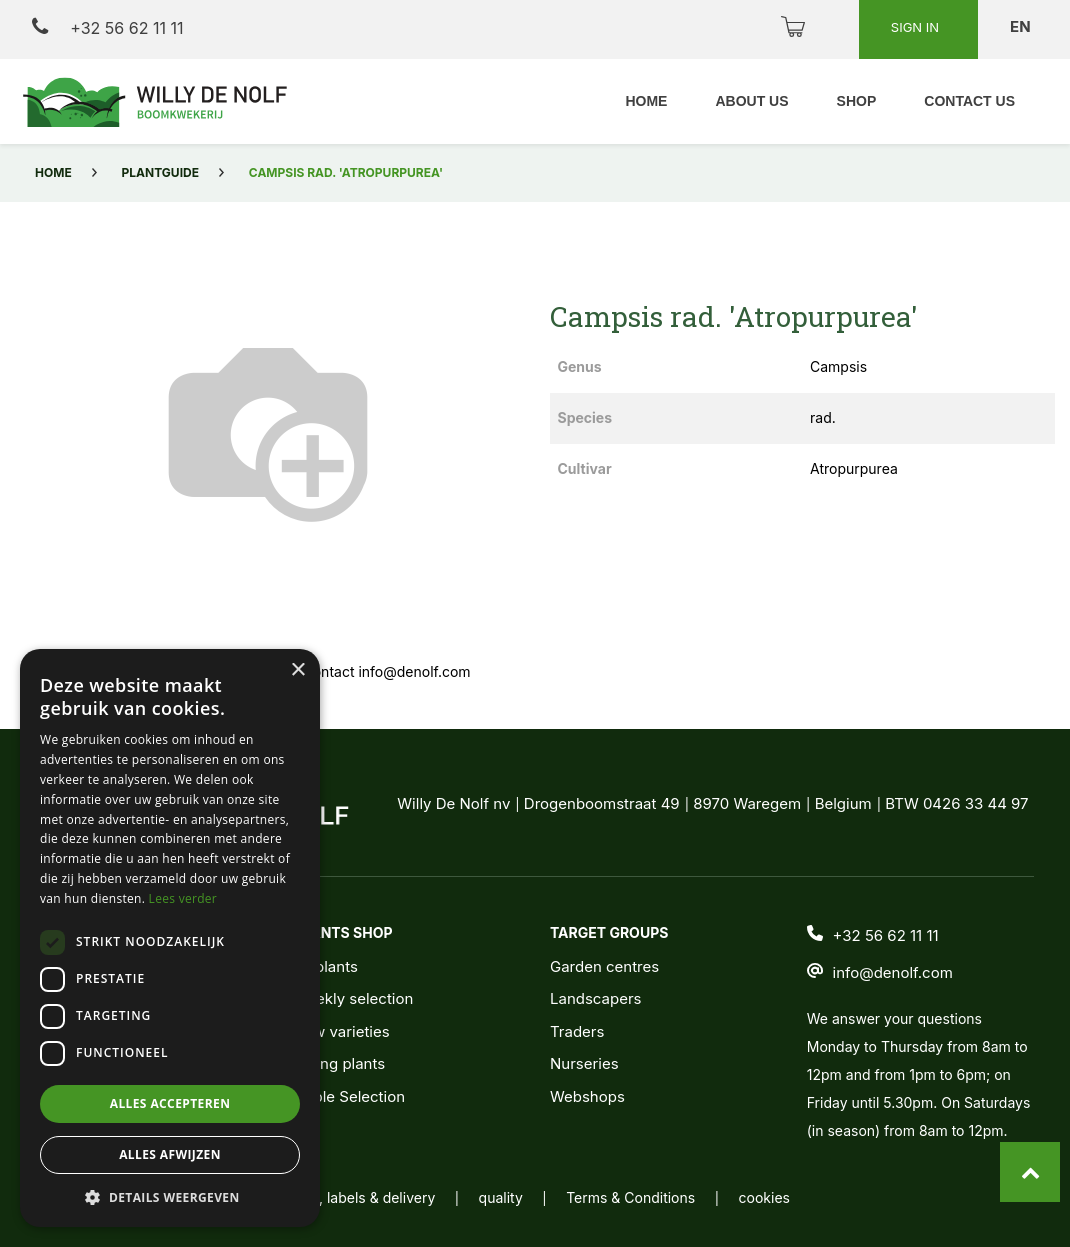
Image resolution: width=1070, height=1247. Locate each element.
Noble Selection (349, 1096)
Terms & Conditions (630, 1197)
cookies (764, 1197)
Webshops (587, 1096)
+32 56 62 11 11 (107, 27)
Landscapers (596, 998)
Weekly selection (353, 998)
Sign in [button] (917, 27)
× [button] (297, 670)
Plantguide (160, 172)
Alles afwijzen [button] (170, 1154)
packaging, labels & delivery (342, 1197)
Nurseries (584, 1063)
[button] (170, 1197)
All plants (325, 966)
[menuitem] (646, 101)
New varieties (341, 1031)
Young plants (339, 1063)
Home (53, 172)
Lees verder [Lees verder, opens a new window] (183, 898)
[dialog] (170, 938)
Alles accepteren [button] (170, 1103)
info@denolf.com (893, 972)
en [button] (1022, 26)
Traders (577, 1031)
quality (501, 1197)
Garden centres (604, 966)
